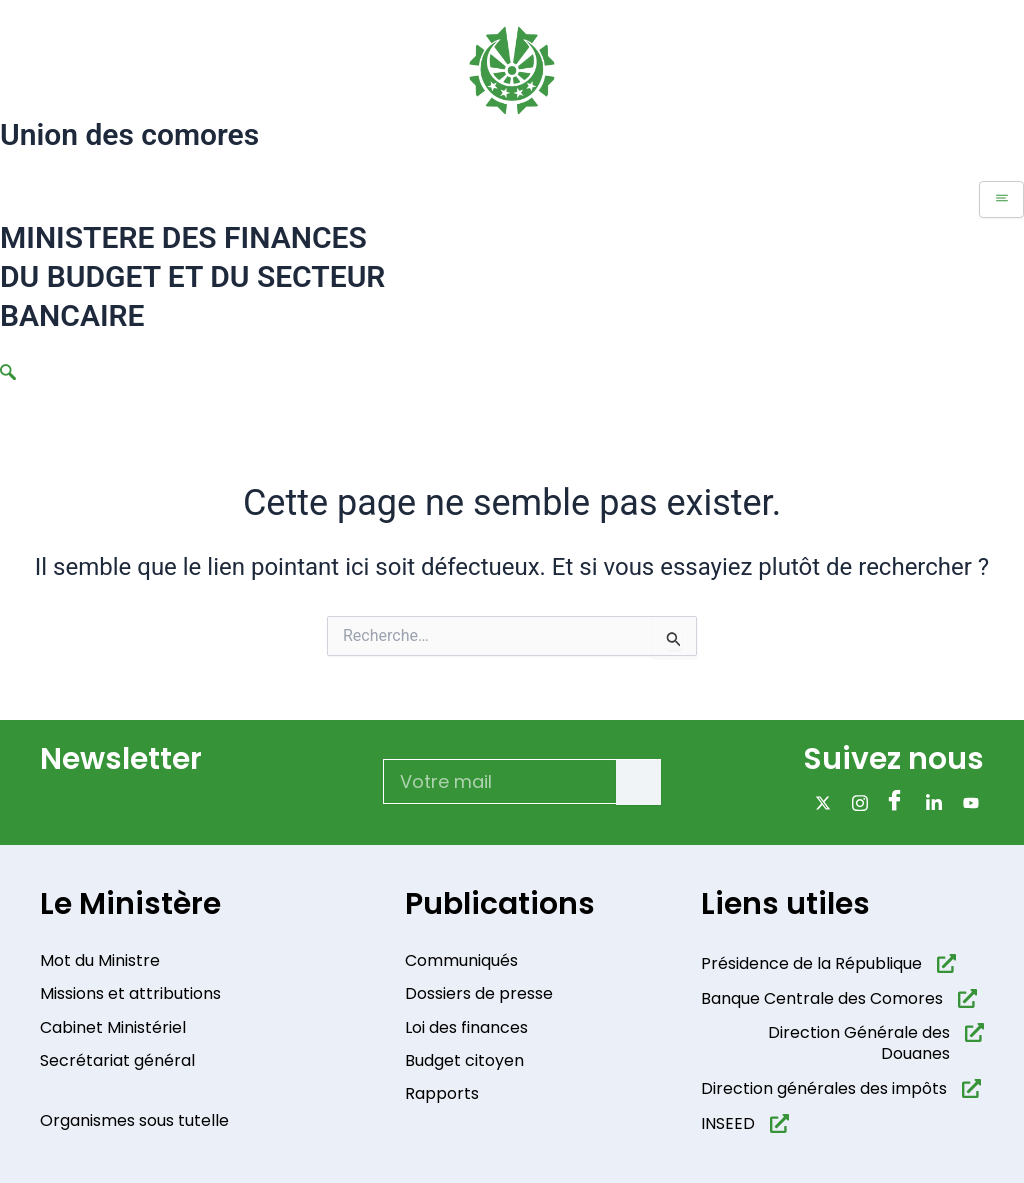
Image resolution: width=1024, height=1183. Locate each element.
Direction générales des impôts (824, 1088)
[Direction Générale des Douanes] (974, 1033)
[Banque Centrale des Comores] (967, 998)
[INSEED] (779, 1123)
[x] (819, 802)
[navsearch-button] (8, 374)
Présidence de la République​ (811, 963)
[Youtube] (967, 802)
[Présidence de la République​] (946, 963)
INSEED (728, 1123)
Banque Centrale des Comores (822, 998)
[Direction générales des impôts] (971, 1088)
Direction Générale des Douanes (859, 1044)
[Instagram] (856, 802)
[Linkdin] (930, 802)
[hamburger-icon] (1001, 199)
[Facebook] (893, 802)
